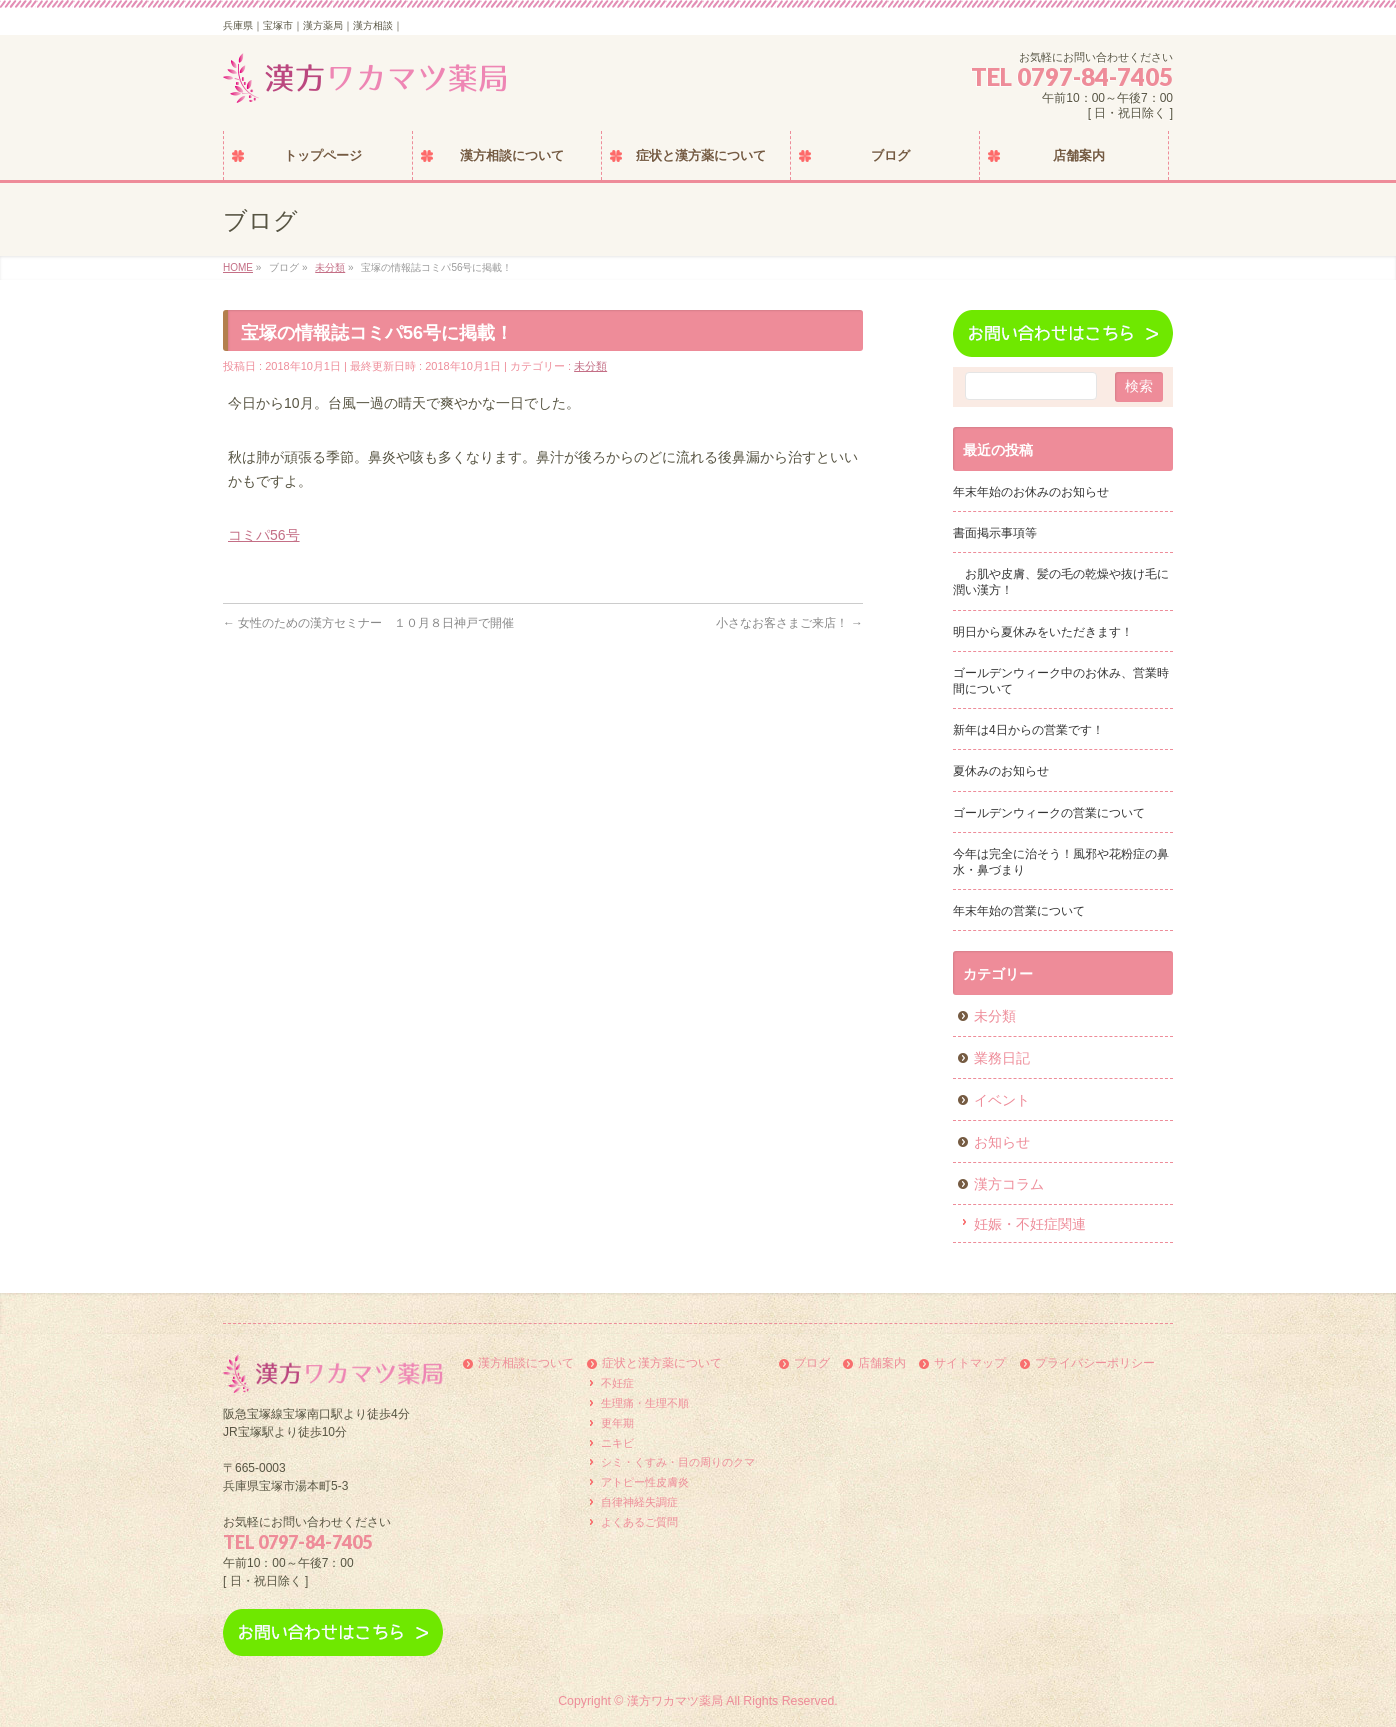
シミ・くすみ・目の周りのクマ (678, 1462)
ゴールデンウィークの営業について (1049, 813)
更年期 (617, 1423)
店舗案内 (882, 1363)
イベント (1002, 1100)
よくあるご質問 (639, 1522)
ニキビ (617, 1443)
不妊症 (617, 1383)
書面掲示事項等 (995, 533)
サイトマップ (970, 1363)
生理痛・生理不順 (645, 1403)
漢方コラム (1009, 1184)
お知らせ (1002, 1142)
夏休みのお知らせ (1001, 771)
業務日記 (1002, 1058)
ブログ (812, 1363)
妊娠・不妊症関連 (1030, 1224)
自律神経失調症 (639, 1502)
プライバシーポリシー (1095, 1363)
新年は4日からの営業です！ (1028, 730)
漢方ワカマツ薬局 (675, 1701)
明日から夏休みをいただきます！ (1043, 632)
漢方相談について (526, 1363)
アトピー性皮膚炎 (645, 1482)
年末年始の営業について (1019, 911)
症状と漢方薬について (662, 1363)
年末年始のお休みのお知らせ (1031, 492)
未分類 (590, 366)
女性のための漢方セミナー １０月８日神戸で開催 (368, 623)
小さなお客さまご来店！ (789, 623)
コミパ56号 (264, 535)
